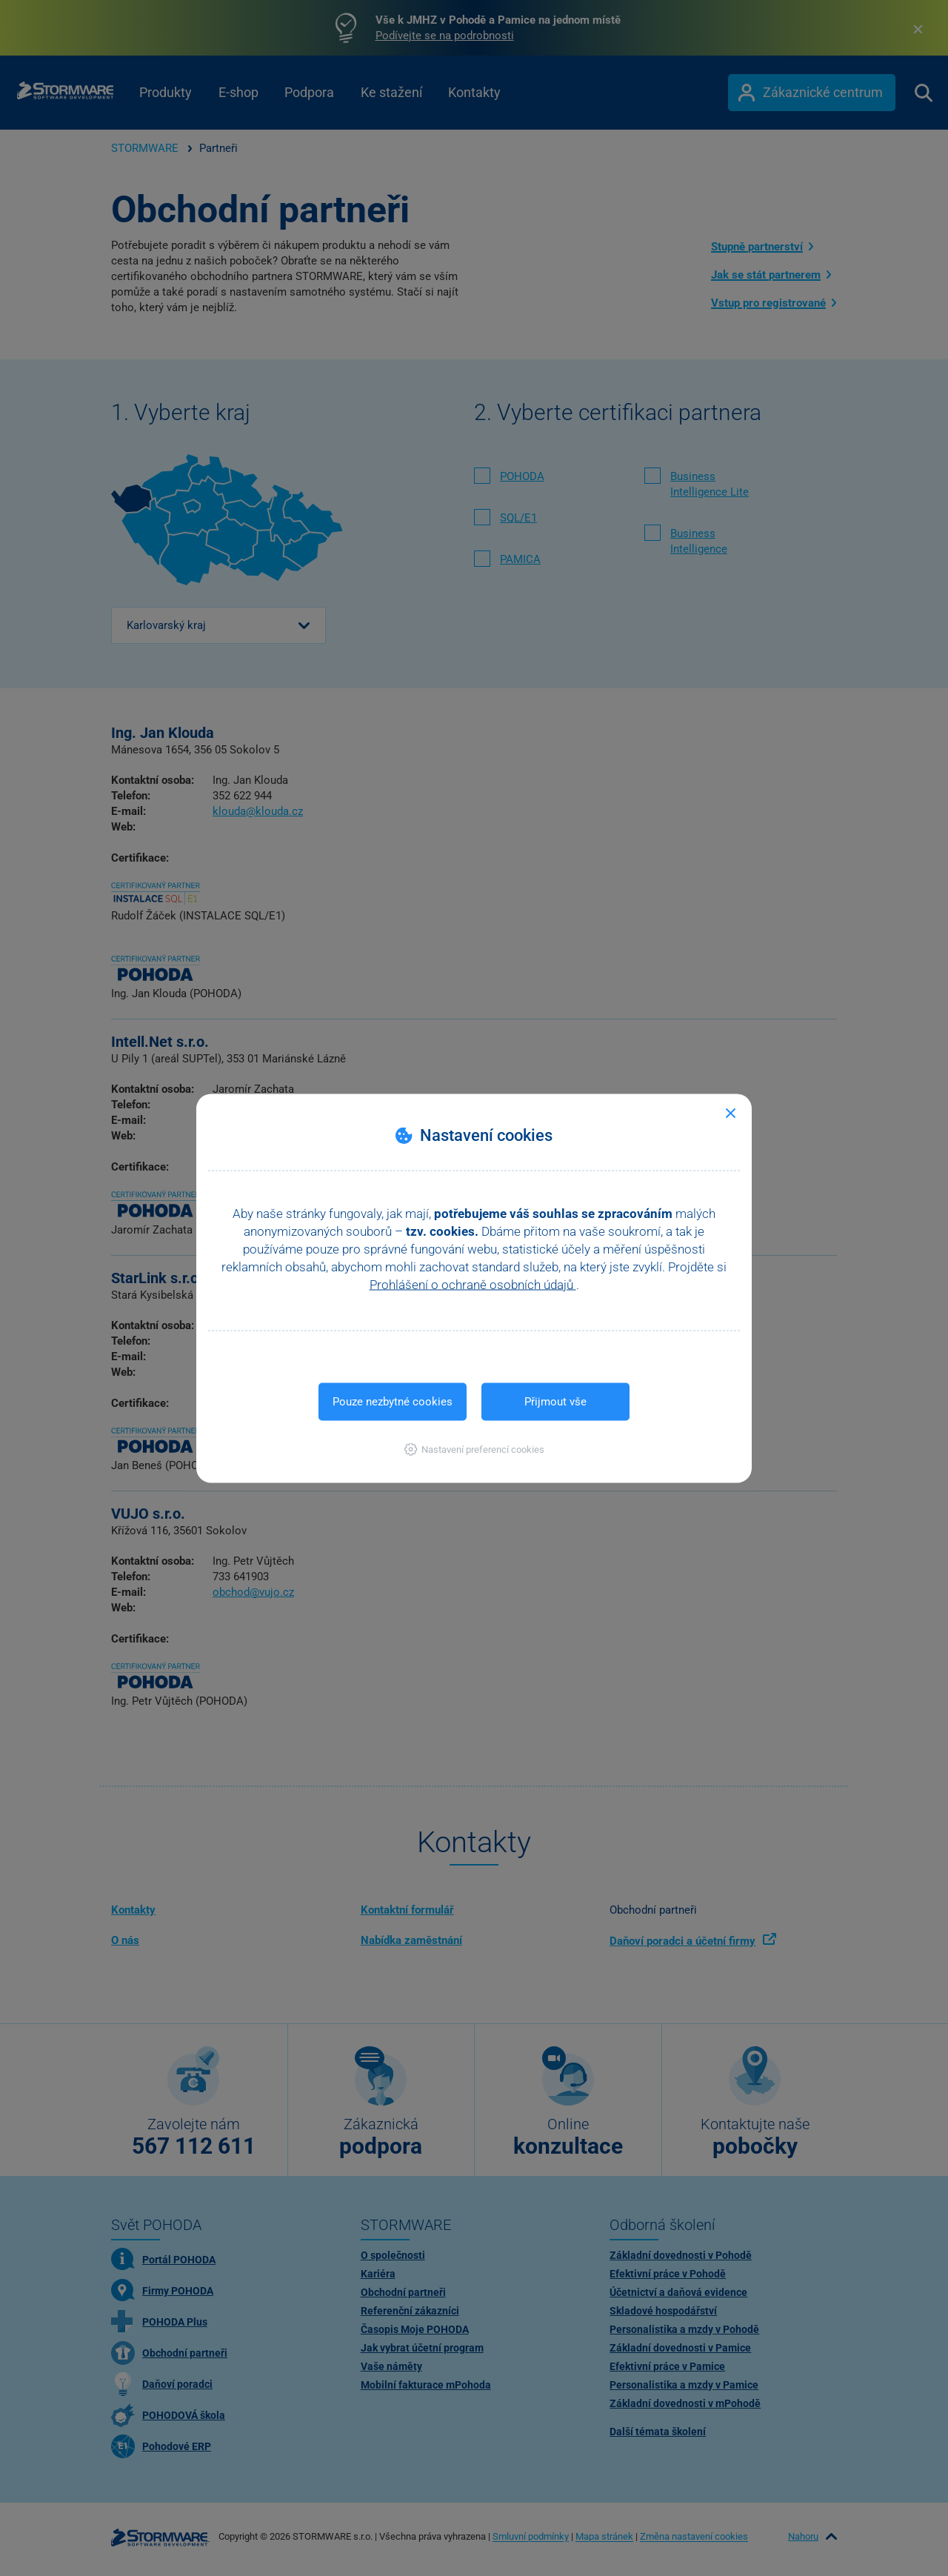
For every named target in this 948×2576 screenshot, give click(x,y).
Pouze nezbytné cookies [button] (393, 1401)
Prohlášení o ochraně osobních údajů (473, 1284)
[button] (474, 1448)
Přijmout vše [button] (555, 1401)
